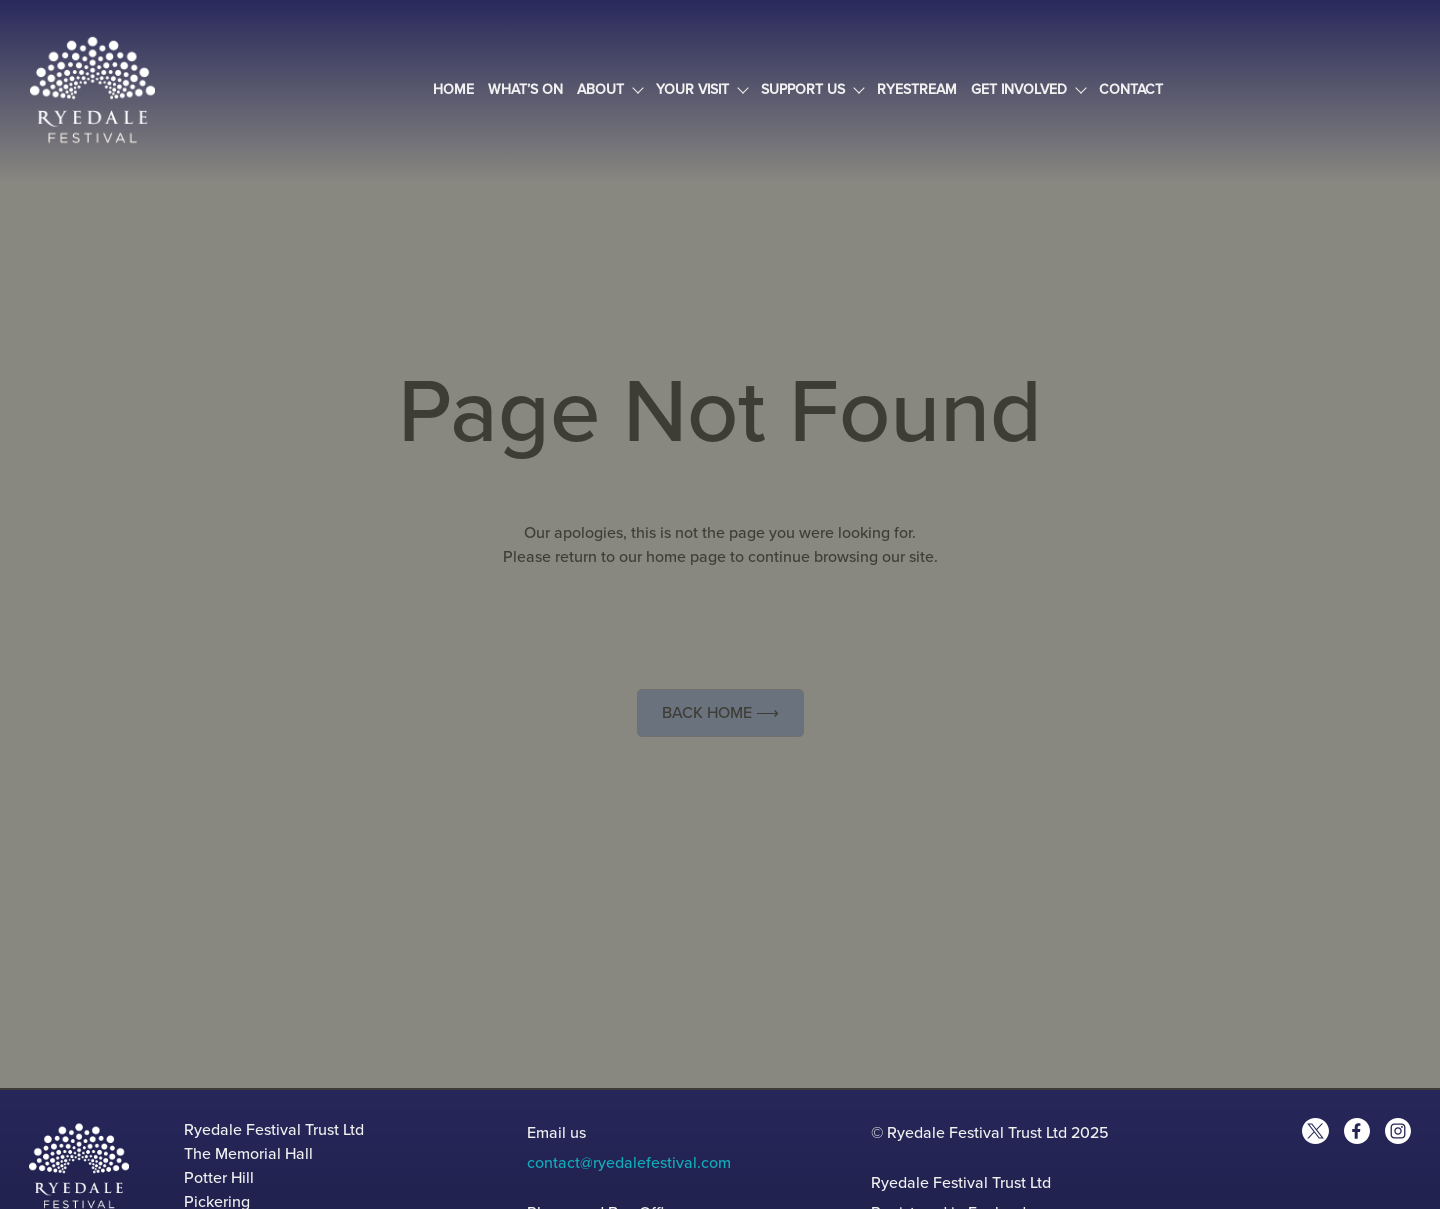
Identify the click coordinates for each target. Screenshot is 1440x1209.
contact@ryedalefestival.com (629, 1162)
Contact (1131, 89)
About (609, 89)
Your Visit (701, 89)
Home (453, 89)
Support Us (812, 89)
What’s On (525, 89)
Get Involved (1028, 89)
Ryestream (917, 89)
